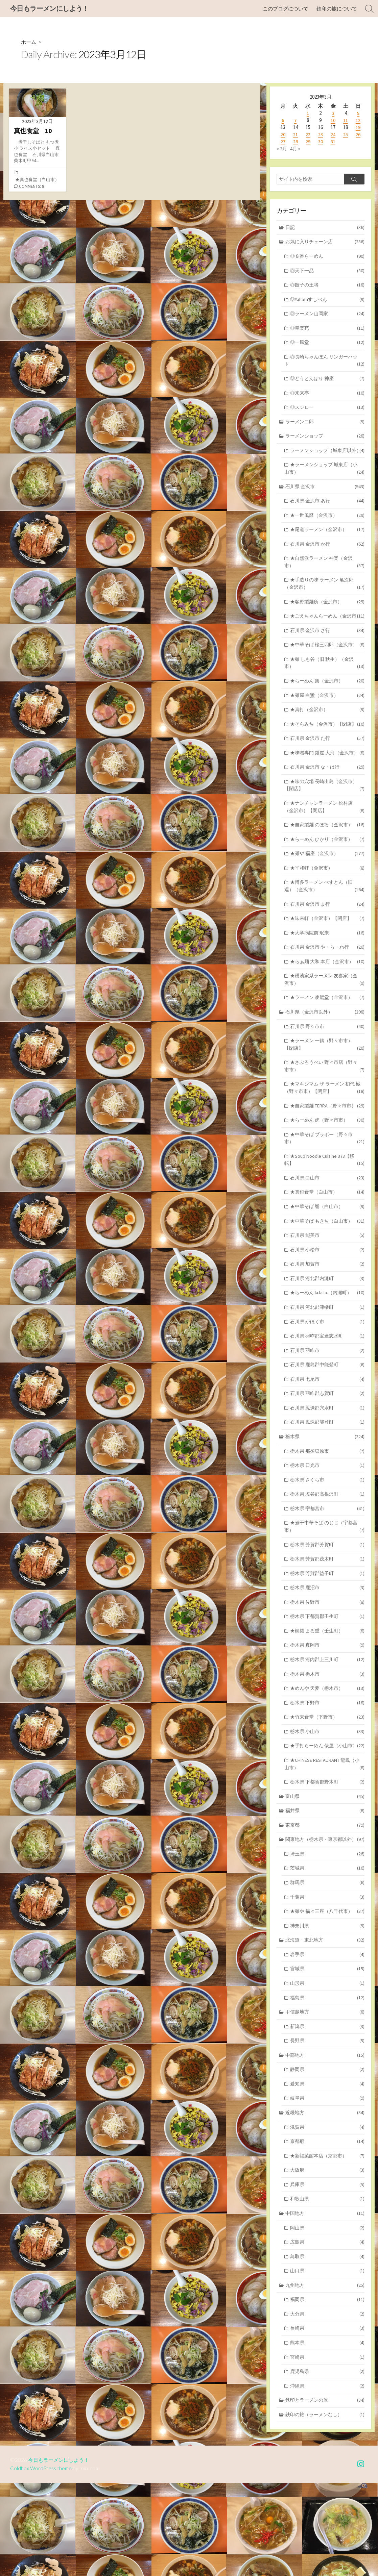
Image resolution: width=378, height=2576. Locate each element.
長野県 (327, 2125)
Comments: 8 (32, 187)
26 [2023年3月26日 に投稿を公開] (358, 134)
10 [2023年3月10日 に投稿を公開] (333, 120)
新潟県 (327, 2110)
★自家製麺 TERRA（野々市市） (327, 1160)
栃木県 (325, 1498)
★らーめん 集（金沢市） (327, 716)
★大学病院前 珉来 (327, 982)
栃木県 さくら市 (327, 1543)
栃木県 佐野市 (327, 1668)
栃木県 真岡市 (327, 1712)
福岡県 (327, 2390)
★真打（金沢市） (327, 745)
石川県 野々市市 (327, 1078)
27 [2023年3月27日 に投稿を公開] (283, 142)
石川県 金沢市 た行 (327, 775)
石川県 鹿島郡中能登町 (327, 1425)
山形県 (327, 2066)
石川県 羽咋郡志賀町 (327, 1454)
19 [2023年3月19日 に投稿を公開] (358, 127)
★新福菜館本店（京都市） (327, 2243)
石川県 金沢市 (325, 501)
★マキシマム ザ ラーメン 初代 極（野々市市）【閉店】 (324, 1141)
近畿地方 (325, 2198)
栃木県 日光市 (327, 1528)
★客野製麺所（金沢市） (327, 619)
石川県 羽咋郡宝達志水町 (327, 1395)
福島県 (327, 2080)
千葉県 (327, 1978)
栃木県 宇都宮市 (327, 1572)
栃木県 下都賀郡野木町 (327, 1860)
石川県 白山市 (327, 1233)
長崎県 (327, 2419)
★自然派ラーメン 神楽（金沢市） (324, 578)
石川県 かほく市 (327, 1381)
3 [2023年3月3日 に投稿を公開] (333, 113)
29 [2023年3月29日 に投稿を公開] (308, 142)
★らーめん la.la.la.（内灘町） (327, 1351)
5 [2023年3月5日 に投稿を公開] (358, 113)
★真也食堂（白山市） (37, 180)
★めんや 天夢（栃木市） (327, 1756)
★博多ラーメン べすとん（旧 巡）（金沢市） (324, 934)
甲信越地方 (325, 2095)
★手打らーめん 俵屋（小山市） (324, 1819)
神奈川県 (327, 2007)
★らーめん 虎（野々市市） (327, 1174)
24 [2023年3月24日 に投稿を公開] (333, 134)
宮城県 (327, 2051)
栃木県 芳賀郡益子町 (327, 1639)
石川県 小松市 (327, 1307)
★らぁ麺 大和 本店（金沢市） (327, 1011)
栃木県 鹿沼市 (327, 1653)
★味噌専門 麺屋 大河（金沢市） (324, 793)
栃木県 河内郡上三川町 (327, 1727)
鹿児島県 (327, 2463)
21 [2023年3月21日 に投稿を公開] (295, 134)
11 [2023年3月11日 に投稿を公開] (345, 120)
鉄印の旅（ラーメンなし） (325, 2507)
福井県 (325, 1889)
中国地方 (325, 2301)
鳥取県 (327, 2346)
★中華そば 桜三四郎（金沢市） (324, 675)
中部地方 (325, 2140)
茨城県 (327, 1948)
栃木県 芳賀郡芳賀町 (327, 1609)
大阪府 (327, 2257)
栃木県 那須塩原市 (327, 1513)
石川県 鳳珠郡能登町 (327, 1484)
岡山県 (327, 2316)
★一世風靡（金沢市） (327, 530)
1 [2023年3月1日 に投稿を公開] (308, 113)
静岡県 (327, 2154)
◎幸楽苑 (327, 331)
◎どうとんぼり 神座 (327, 383)
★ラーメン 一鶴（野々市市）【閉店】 (324, 1096)
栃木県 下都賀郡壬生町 (327, 1683)
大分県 (327, 2404)
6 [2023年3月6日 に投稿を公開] (283, 120)
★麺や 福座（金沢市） (327, 901)
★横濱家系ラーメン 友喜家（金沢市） (324, 1030)
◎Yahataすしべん (327, 302)
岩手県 (327, 2037)
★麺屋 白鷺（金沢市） (327, 730)
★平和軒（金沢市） (327, 915)
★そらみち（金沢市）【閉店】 (327, 760)
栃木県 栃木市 (327, 1742)
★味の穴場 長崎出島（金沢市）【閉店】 (324, 830)
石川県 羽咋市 (327, 1410)
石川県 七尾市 (327, 1440)
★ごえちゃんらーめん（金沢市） (324, 638)
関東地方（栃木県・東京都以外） (325, 1919)
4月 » (295, 149)
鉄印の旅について (336, 9)
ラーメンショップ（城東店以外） (324, 460)
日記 (325, 228)
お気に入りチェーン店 (325, 243)
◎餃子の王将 (327, 287)
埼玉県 (327, 1933)
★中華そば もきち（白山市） (327, 1278)
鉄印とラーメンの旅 (325, 2493)
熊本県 (327, 2434)
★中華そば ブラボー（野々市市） (324, 1192)
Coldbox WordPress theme (41, 2561)
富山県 (325, 1875)
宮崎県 (327, 2449)
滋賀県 (327, 2213)
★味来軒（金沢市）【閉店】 (327, 967)
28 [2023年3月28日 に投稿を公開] (295, 142)
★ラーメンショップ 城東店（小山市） (324, 482)
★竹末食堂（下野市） (327, 1786)
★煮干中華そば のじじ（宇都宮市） (324, 1590)
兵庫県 (327, 2272)
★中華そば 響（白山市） (327, 1263)
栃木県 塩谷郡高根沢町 (327, 1557)
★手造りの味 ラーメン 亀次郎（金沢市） (324, 601)
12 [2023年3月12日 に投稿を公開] (358, 120)
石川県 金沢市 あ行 (327, 516)
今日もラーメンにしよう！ (60, 2553)
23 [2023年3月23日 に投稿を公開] (320, 134)
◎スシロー (327, 412)
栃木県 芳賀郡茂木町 (327, 1624)
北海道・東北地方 (325, 2022)
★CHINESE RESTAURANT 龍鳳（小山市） (324, 1841)
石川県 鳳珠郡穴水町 (327, 1469)
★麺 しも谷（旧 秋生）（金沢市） (324, 697)
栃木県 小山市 (327, 1800)
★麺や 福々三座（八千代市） (327, 1992)
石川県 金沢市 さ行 (327, 656)
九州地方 (325, 2375)
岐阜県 (327, 2183)
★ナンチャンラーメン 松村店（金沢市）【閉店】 (324, 852)
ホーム (29, 42)
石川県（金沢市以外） (325, 1063)
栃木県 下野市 (327, 1771)
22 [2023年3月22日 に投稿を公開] (308, 134)
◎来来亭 (327, 398)
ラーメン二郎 (325, 427)
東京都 (325, 1904)
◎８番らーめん (327, 257)
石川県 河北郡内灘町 (327, 1337)
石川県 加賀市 (327, 1322)
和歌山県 (327, 2287)
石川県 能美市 (327, 1293)
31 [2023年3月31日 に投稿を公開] (333, 142)
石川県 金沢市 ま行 (327, 952)
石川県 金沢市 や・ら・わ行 (327, 997)
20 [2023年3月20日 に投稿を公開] (283, 134)
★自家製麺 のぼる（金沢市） (327, 871)
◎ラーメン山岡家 (327, 316)
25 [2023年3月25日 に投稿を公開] (345, 134)
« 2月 (282, 149)
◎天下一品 (327, 272)
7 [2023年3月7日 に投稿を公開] (295, 120)
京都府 (327, 2228)
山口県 (327, 2360)
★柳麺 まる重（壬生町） (327, 1697)
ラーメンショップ (325, 442)
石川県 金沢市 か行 (327, 560)
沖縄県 (327, 2478)
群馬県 (327, 1963)
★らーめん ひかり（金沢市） (327, 886)
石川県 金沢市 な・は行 (327, 812)
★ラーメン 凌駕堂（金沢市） (327, 1048)
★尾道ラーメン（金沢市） (327, 545)
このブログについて (285, 9)
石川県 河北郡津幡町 (327, 1366)
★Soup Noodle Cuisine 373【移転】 (324, 1215)
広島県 (327, 2331)
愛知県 (327, 2169)
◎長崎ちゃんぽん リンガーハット (324, 364)
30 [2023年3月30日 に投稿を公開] (320, 142)
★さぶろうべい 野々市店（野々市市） (324, 1118)
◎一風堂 (327, 346)
